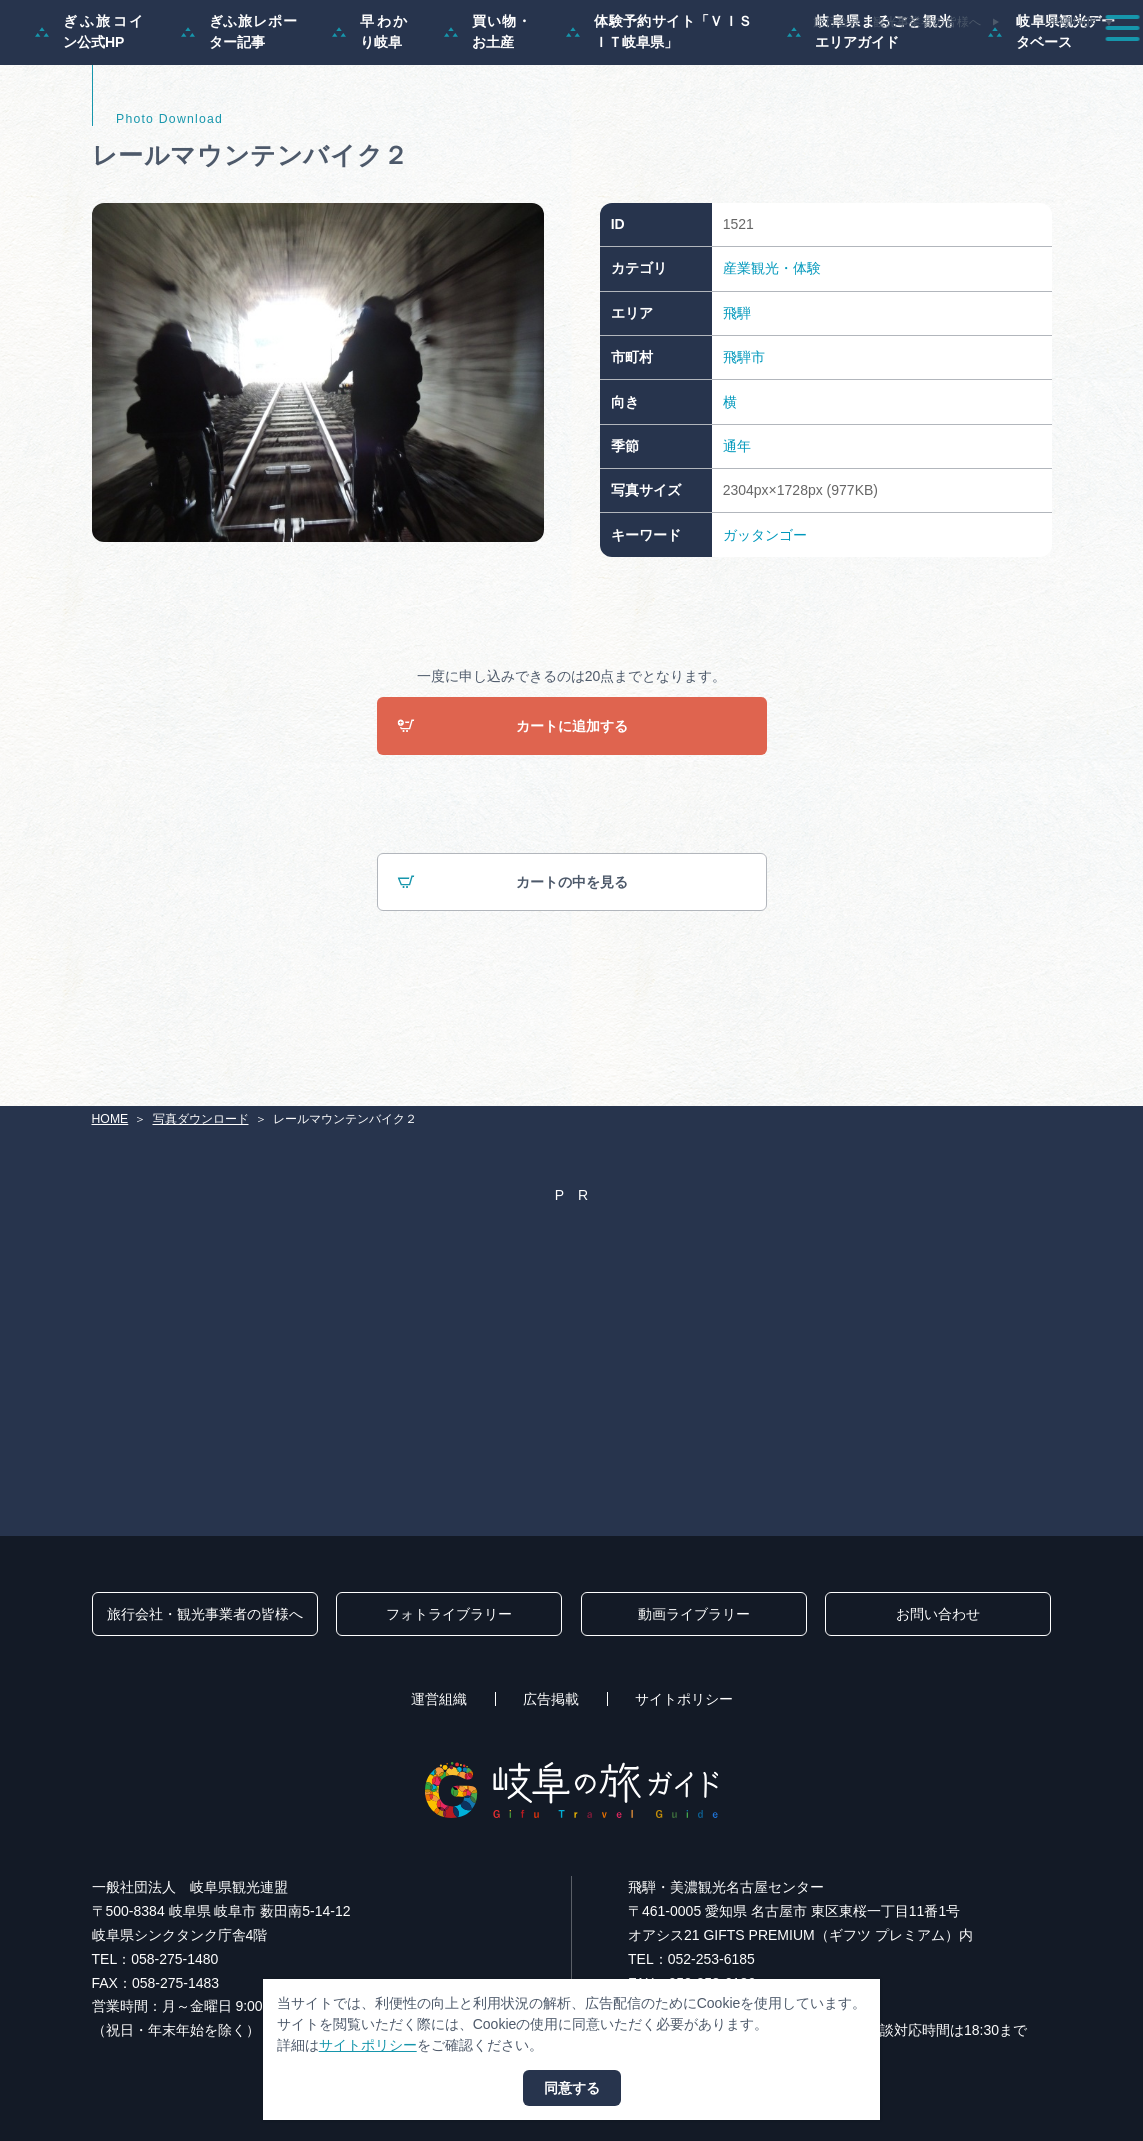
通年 (737, 530)
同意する (572, 2088)
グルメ (913, 64)
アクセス (1082, 64)
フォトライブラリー (449, 1615)
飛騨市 (744, 441)
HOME (110, 1120)
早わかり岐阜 (370, 115)
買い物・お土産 (487, 115)
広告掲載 (551, 1700)
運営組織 (439, 1700)
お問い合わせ (938, 1615)
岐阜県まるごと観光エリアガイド (870, 115)
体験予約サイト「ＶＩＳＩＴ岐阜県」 (659, 115)
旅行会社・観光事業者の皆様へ (897, 22)
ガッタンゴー (765, 618)
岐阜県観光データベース (1051, 115)
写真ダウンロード (201, 1120)
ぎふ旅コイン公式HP (90, 115)
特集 (521, 64)
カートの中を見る (512, 966)
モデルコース (609, 64)
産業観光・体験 (772, 352)
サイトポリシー (684, 1700)
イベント (832, 64)
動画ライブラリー (694, 1615)
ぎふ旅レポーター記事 (239, 115)
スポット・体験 (726, 64)
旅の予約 (994, 64)
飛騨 (737, 397)
